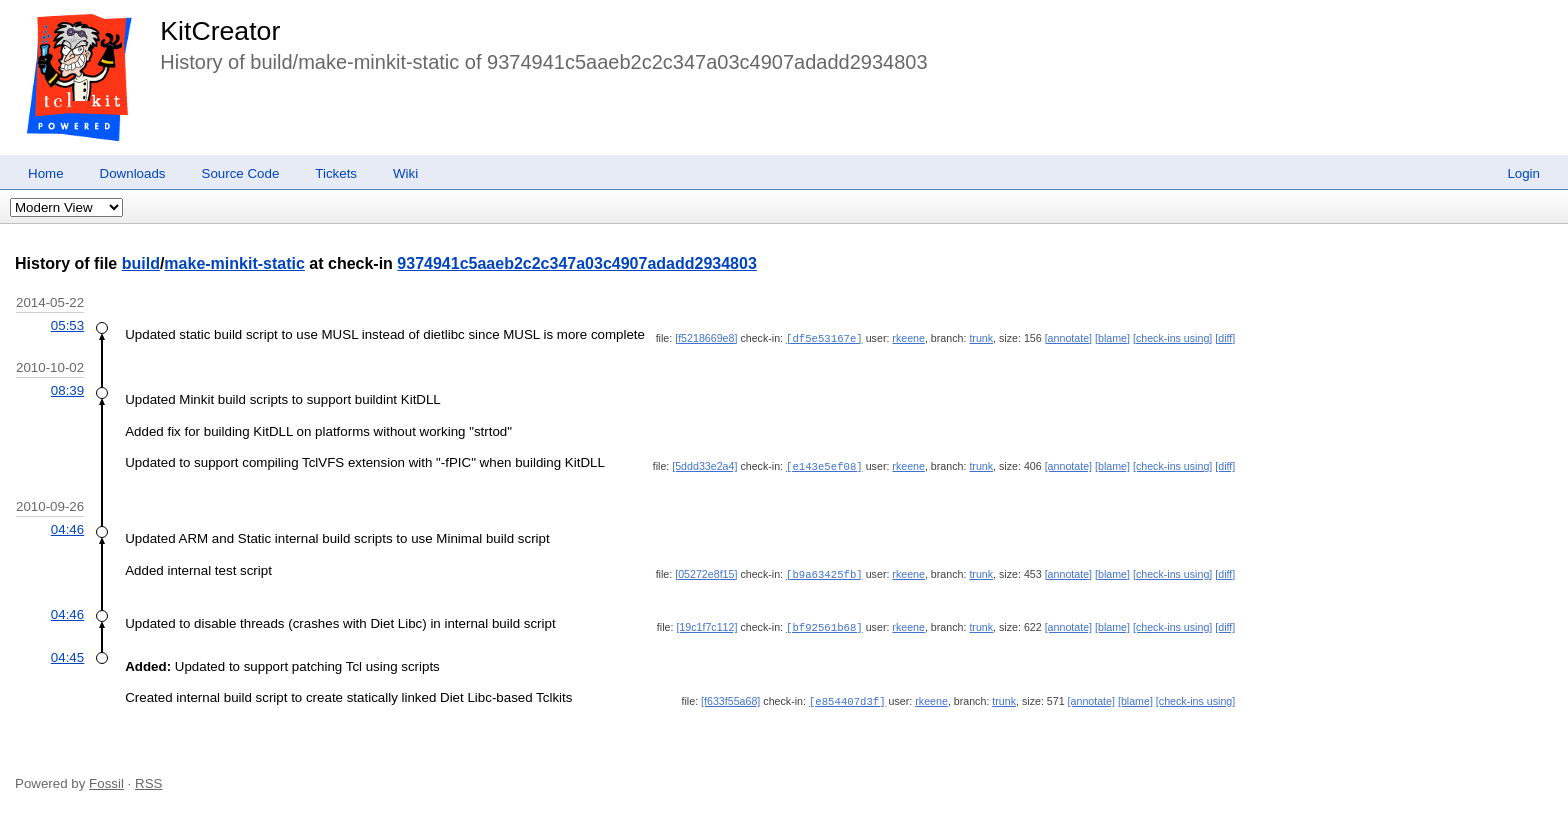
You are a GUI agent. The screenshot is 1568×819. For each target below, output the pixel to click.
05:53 (67, 325)
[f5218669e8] (706, 338)
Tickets (336, 173)
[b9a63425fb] (824, 573)
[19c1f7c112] (706, 626)
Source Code (241, 173)
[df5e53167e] (824, 338)
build (141, 263)
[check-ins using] (1172, 338)
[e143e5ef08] (824, 465)
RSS (148, 781)
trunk (981, 338)
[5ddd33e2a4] (704, 465)
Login (1523, 173)
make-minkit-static (234, 263)
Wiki (405, 173)
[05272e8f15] (706, 573)
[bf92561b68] (824, 626)
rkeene (908, 338)
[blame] (1112, 338)
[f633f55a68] (730, 699)
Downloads (133, 173)
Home (46, 173)
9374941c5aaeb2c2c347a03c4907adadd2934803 (576, 263)
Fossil (106, 781)
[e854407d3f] (847, 699)
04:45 (67, 655)
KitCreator (220, 31)
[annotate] (1068, 338)
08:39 (67, 389)
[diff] (1225, 338)
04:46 (67, 528)
